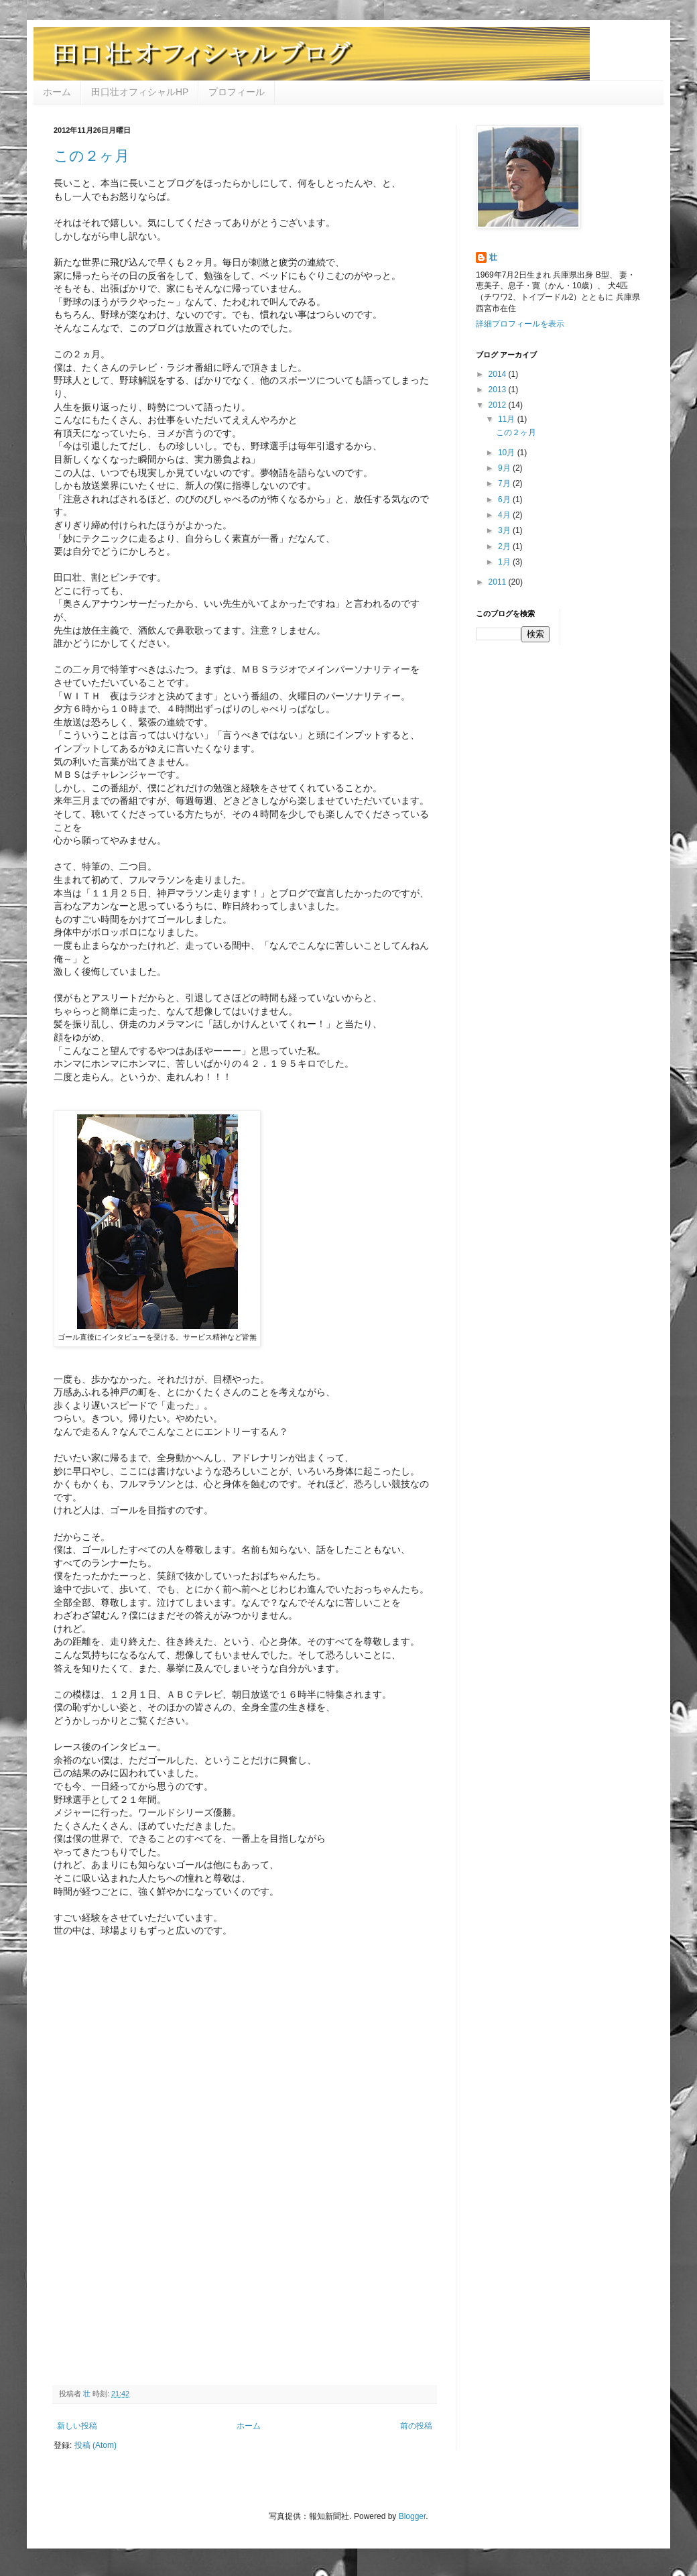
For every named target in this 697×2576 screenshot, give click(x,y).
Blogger (412, 2516)
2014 (499, 374)
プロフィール (236, 91)
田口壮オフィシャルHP (139, 91)
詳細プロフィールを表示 (520, 324)
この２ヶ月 (91, 156)
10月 (507, 452)
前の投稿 (416, 2426)
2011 (499, 582)
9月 (505, 468)
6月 (505, 499)
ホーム (57, 91)
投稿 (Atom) (95, 2445)
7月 (505, 483)
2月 (505, 546)
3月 (505, 530)
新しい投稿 (77, 2426)
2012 (499, 405)
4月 (505, 515)
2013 (499, 389)
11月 (507, 419)
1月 (505, 562)
